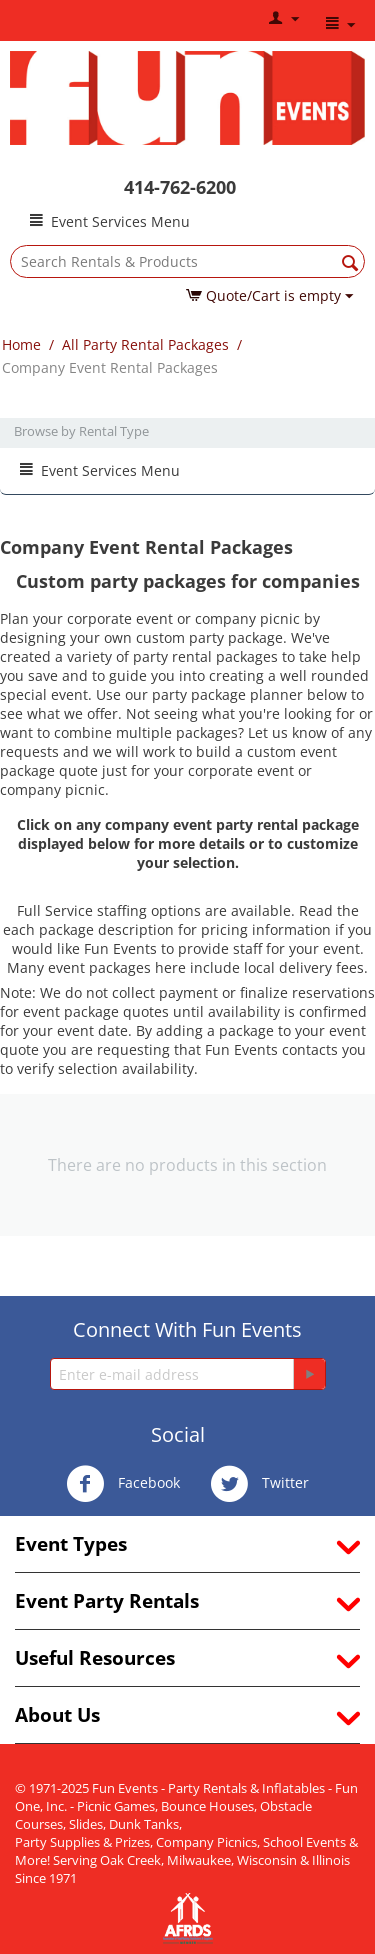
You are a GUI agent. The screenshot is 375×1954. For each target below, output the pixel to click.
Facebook (123, 1484)
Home (21, 344)
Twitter (259, 1484)
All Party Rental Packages (145, 344)
